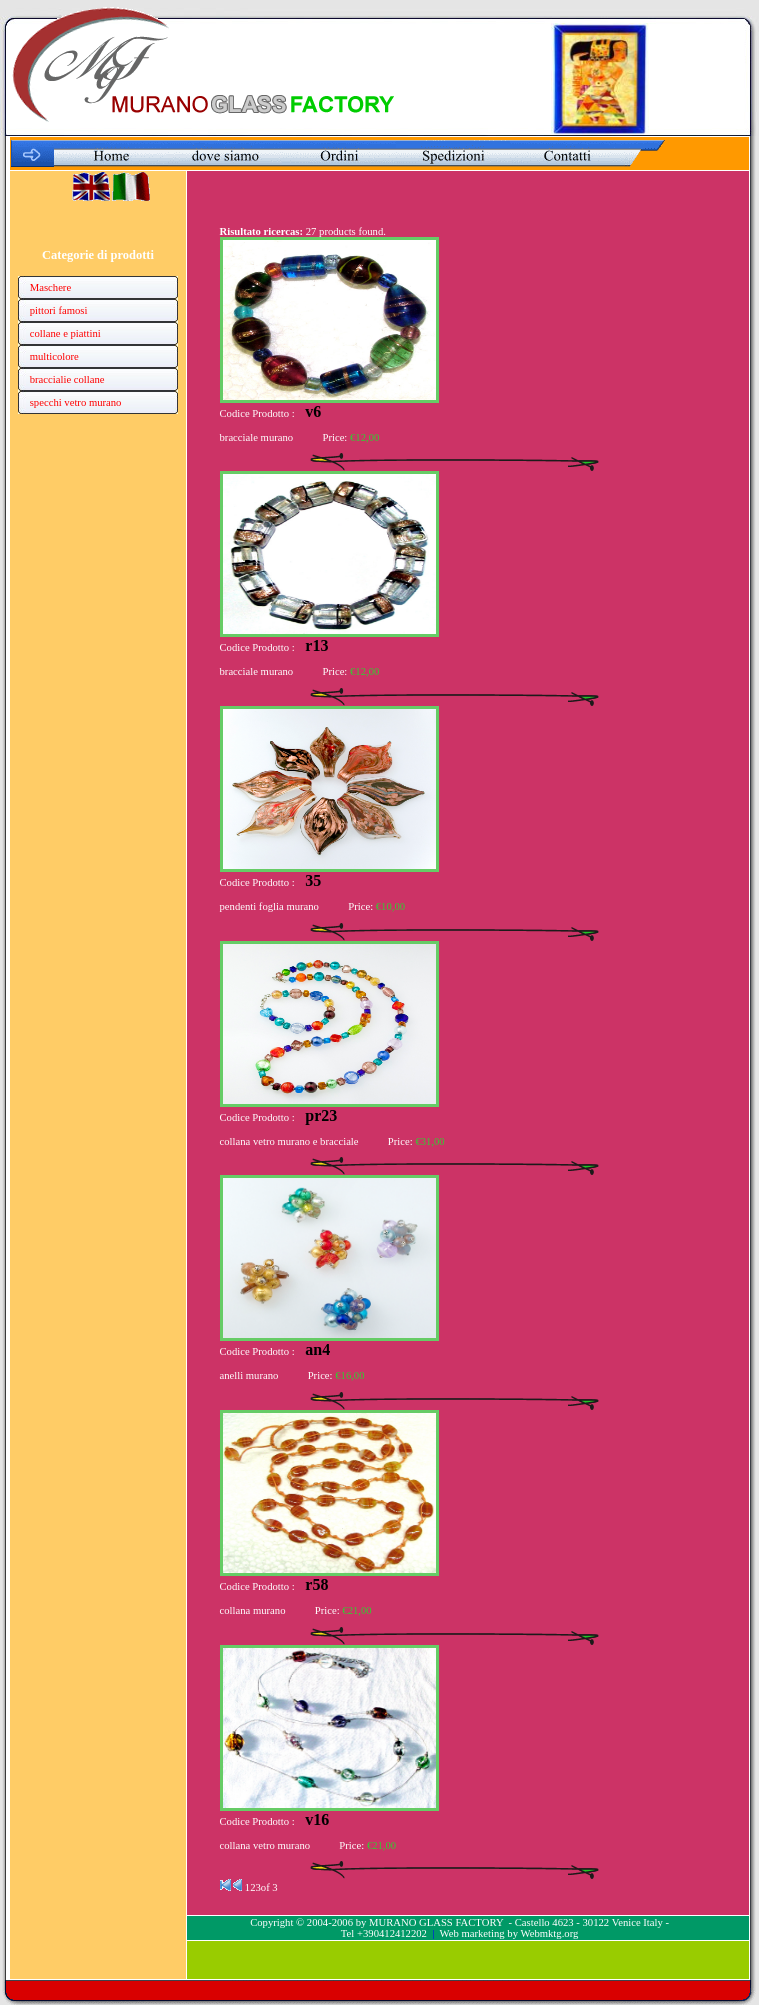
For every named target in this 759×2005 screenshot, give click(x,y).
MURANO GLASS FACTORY (436, 1922)
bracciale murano (257, 437)
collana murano (253, 1610)
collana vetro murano (265, 1845)
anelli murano (249, 1375)
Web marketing (472, 1933)
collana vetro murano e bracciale (289, 1141)
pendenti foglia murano (269, 906)
